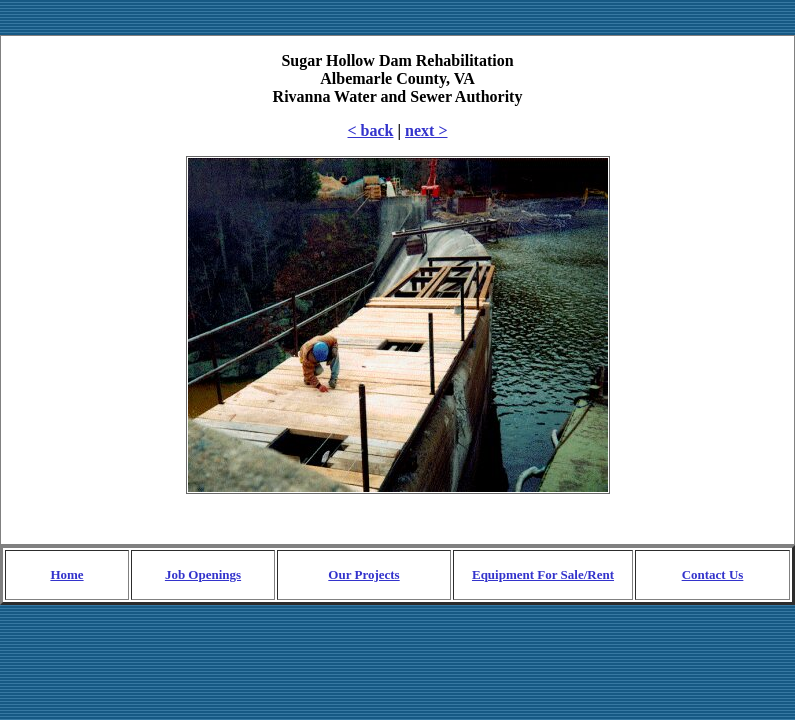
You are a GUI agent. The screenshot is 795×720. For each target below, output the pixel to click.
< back (371, 130)
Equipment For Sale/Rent (543, 574)
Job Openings (203, 574)
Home (66, 574)
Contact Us (713, 574)
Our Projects (363, 574)
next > (426, 130)
